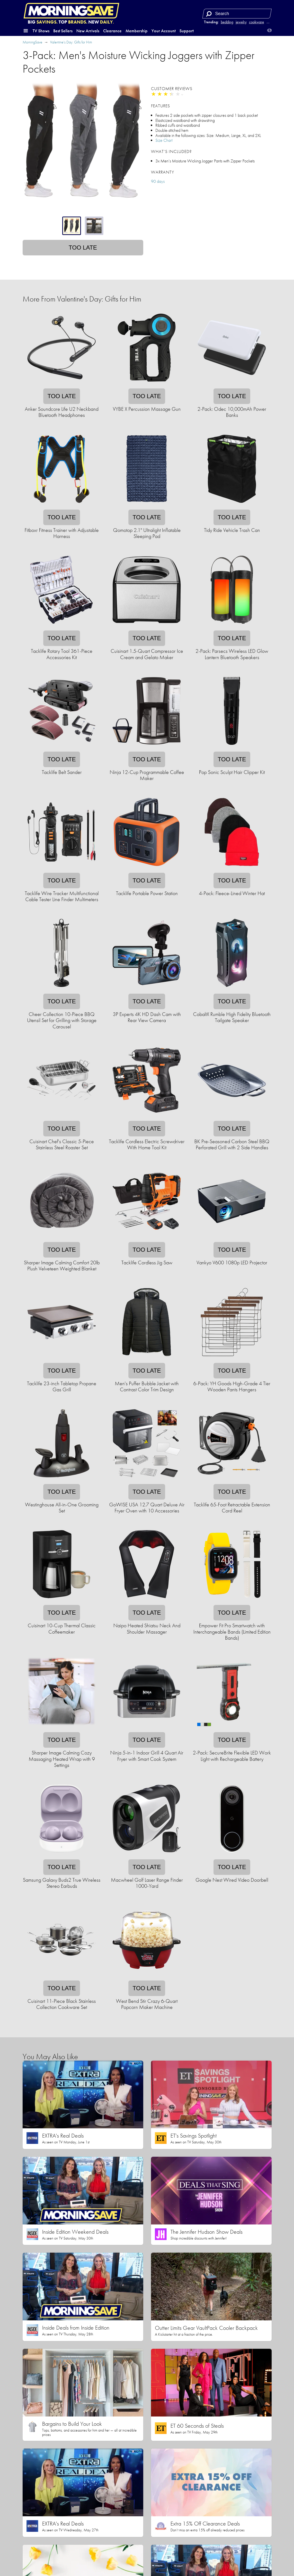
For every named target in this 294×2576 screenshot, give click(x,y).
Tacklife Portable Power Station (147, 893)
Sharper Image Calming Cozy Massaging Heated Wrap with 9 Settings (62, 1759)
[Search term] (237, 13)
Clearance (112, 31)
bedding (227, 22)
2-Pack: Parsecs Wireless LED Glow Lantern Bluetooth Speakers (232, 654)
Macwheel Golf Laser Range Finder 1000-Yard (147, 1882)
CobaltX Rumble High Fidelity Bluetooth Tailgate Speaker (232, 1017)
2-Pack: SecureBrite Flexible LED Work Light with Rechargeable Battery (232, 1755)
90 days (158, 181)
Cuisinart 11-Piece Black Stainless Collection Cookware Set (61, 2004)
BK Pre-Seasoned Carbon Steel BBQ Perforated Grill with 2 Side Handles (231, 1144)
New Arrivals (87, 31)
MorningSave (32, 42)
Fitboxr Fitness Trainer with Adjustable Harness (62, 533)
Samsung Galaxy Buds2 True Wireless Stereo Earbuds (61, 1882)
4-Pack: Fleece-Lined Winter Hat (232, 893)
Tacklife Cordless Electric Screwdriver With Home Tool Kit (147, 1144)
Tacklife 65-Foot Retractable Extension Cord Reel (232, 1507)
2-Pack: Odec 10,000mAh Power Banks (231, 412)
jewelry (241, 22)
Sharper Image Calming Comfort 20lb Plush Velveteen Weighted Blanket (62, 1265)
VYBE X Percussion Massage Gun (147, 408)
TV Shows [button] (41, 31)
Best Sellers (62, 31)
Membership (136, 31)
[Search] (208, 13)
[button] (25, 31)
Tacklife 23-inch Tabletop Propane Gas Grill (61, 1386)
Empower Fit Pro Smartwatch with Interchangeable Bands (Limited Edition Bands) (232, 1631)
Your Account (163, 31)
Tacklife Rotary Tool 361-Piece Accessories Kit (61, 654)
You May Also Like (50, 2057)
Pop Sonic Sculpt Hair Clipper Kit (232, 772)
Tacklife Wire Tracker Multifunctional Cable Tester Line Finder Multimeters (62, 896)
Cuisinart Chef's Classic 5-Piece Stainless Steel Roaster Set (61, 1144)
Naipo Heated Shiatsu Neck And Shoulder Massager (146, 1628)
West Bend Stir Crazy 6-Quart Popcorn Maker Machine (147, 2004)
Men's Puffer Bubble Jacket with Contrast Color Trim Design (147, 1386)
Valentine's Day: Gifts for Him (71, 42)
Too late (83, 247)
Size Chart (163, 140)
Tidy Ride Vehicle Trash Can (232, 530)
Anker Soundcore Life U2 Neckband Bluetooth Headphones (61, 412)
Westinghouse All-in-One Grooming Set (61, 1507)
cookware (256, 22)
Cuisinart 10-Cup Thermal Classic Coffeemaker (62, 1628)
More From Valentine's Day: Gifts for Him (82, 299)
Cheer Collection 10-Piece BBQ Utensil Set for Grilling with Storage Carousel (62, 1020)
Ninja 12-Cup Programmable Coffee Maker (147, 775)
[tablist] (83, 226)
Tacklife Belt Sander (62, 772)
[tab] (71, 226)
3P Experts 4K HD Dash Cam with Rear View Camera (147, 1017)
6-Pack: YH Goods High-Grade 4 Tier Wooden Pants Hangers (231, 1386)
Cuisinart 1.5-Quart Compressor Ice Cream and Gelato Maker (147, 654)
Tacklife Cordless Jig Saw (146, 1262)
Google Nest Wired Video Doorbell (232, 1879)
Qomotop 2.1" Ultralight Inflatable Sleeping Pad (147, 533)
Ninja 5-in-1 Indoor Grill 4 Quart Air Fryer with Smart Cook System (146, 1755)
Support (186, 31)
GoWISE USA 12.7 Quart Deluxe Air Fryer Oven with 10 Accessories (147, 1507)
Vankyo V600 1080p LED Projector (231, 1262)
